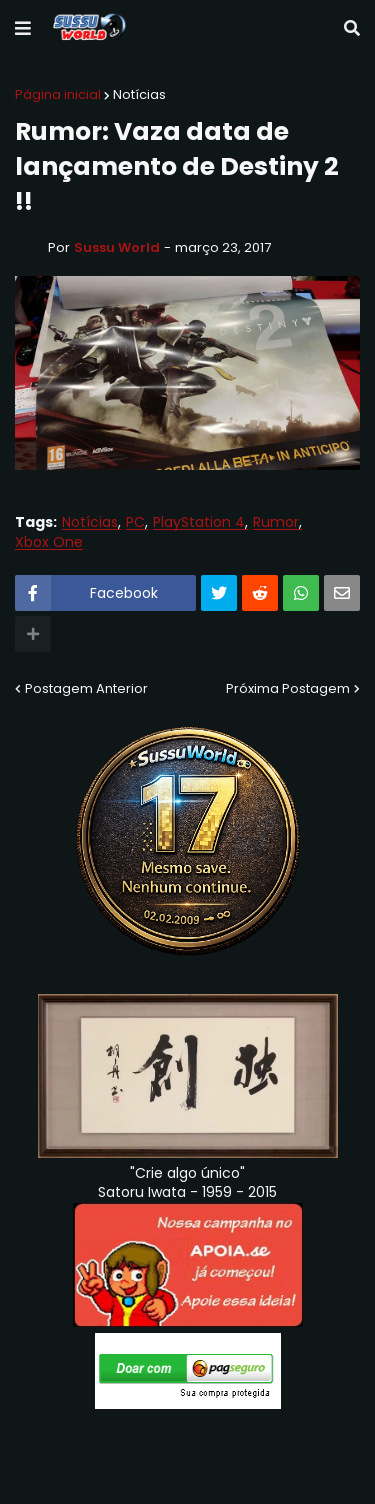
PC (135, 522)
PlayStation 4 (199, 522)
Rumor (276, 522)
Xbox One (49, 542)
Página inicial (58, 94)
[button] (23, 29)
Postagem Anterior (86, 688)
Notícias (139, 94)
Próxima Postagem (288, 688)
